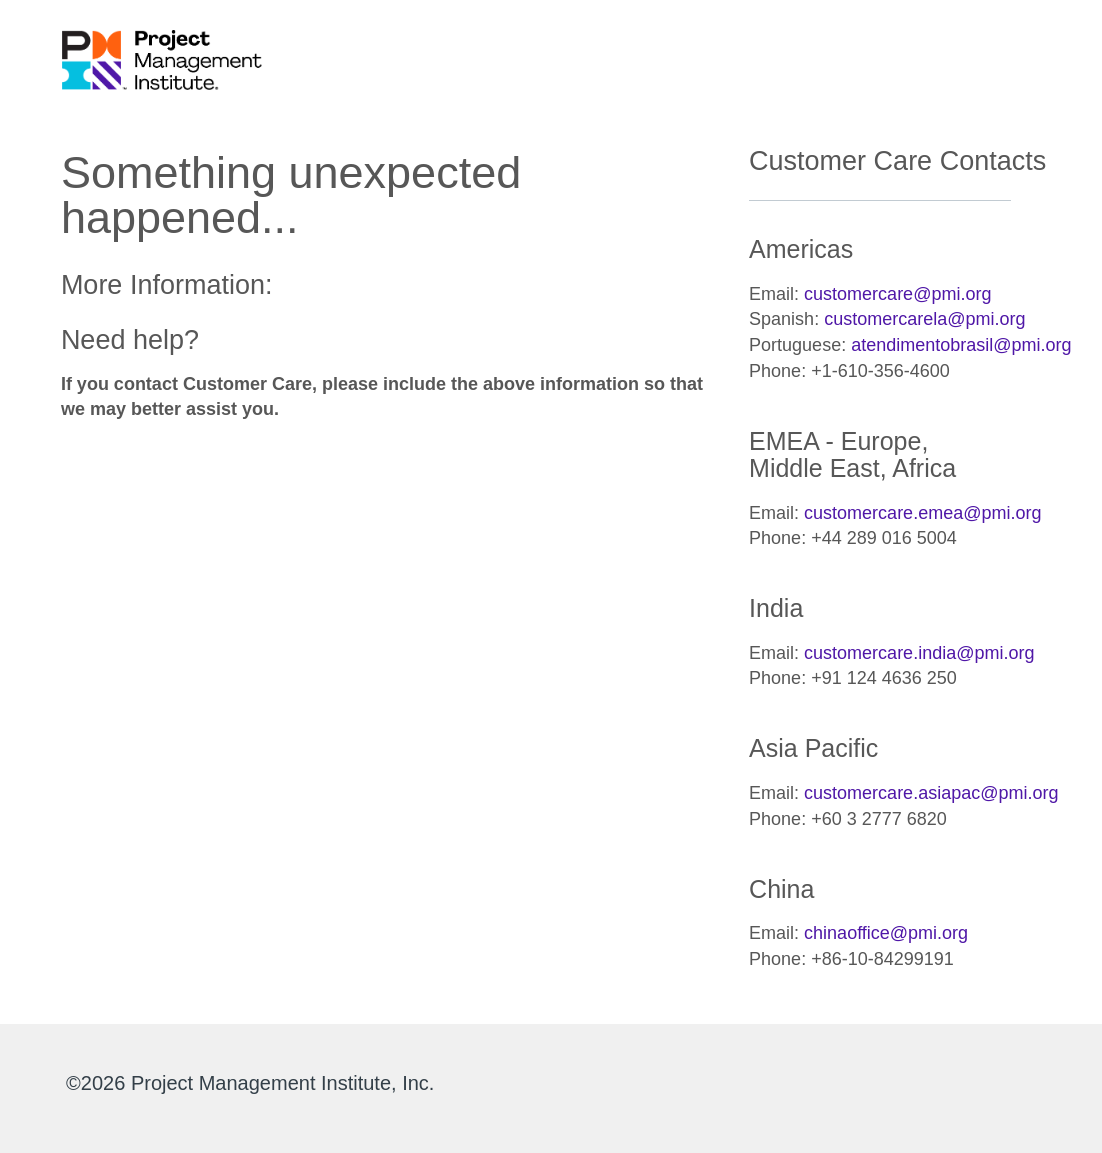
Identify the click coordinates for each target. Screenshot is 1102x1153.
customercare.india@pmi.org (919, 653)
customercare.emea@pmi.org (922, 513)
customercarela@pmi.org (924, 319)
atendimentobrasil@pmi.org (961, 345)
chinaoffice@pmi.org (886, 933)
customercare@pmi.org (897, 294)
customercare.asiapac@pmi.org (931, 793)
